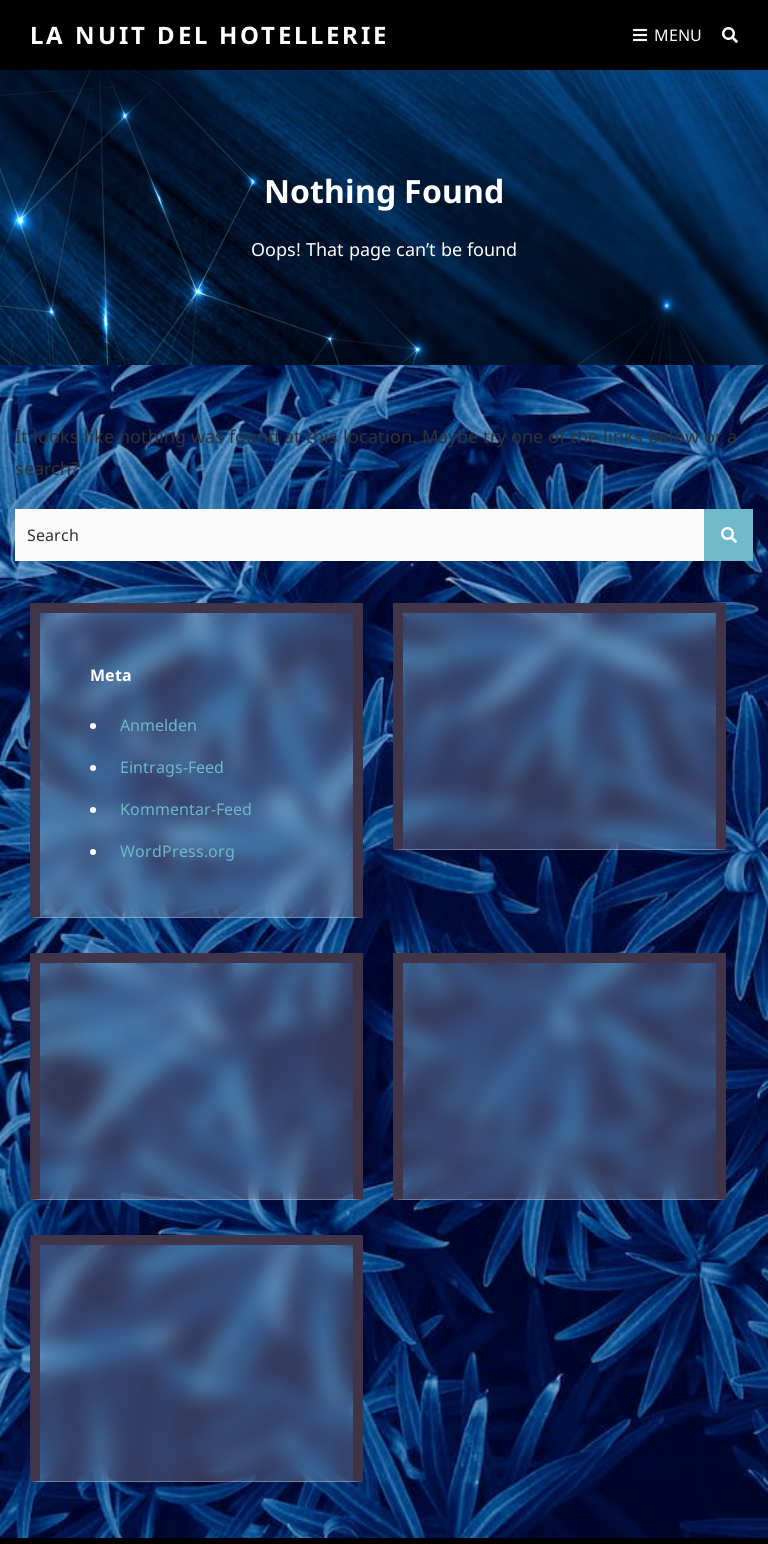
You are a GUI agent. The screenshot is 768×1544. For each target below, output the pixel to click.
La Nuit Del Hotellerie (209, 34)
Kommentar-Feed (186, 809)
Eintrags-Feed (172, 767)
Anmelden (158, 725)
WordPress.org (177, 851)
